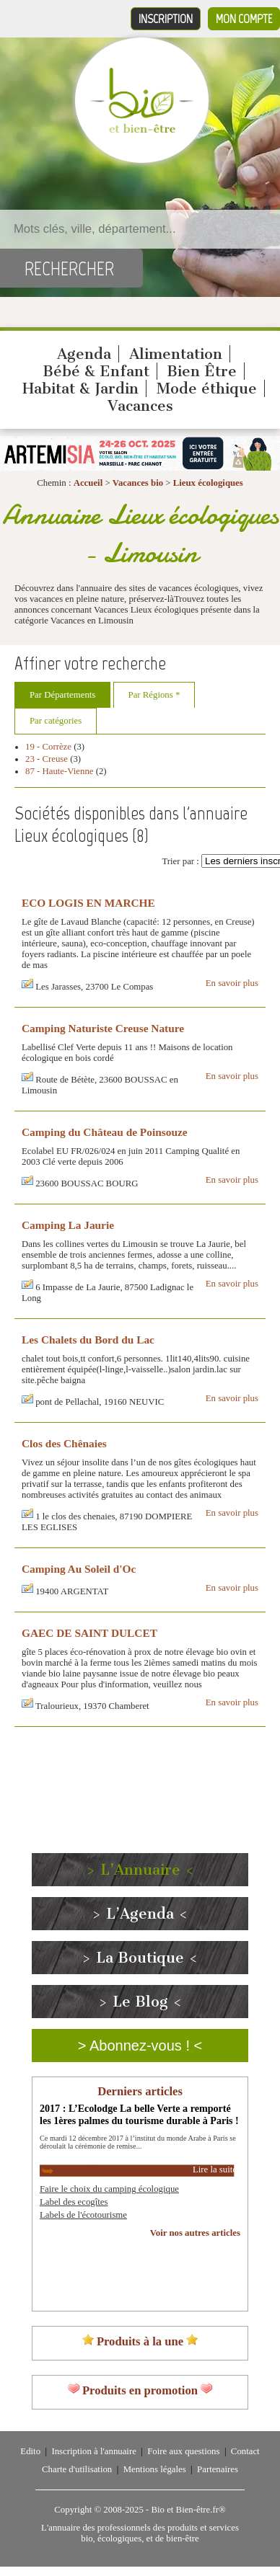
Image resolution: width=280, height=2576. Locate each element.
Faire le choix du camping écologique (109, 2189)
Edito (30, 2451)
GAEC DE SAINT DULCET (89, 1633)
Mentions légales (154, 2469)
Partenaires (217, 2469)
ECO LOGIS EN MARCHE (88, 903)
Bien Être (202, 371)
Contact (245, 2451)
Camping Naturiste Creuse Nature (103, 1028)
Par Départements (62, 695)
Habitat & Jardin (80, 388)
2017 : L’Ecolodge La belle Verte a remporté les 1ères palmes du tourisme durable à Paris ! (139, 2114)
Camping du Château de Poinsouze (105, 1132)
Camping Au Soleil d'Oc (79, 1569)
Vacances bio (138, 483)
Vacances (140, 405)
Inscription (166, 19)
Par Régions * (154, 695)
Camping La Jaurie (68, 1225)
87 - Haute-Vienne (59, 771)
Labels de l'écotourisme (83, 2215)
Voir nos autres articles (195, 2233)
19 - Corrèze (48, 747)
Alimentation (175, 354)
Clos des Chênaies (64, 1443)
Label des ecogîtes (74, 2202)
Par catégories (56, 721)
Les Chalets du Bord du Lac (88, 1339)
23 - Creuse (46, 759)
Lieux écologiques (208, 483)
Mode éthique (207, 388)
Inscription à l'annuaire (93, 2451)
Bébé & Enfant (96, 371)
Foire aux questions (183, 2451)
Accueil (88, 483)
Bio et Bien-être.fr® (188, 2510)
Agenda (84, 354)
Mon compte (244, 19)
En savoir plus (232, 983)
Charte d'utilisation (77, 2469)
